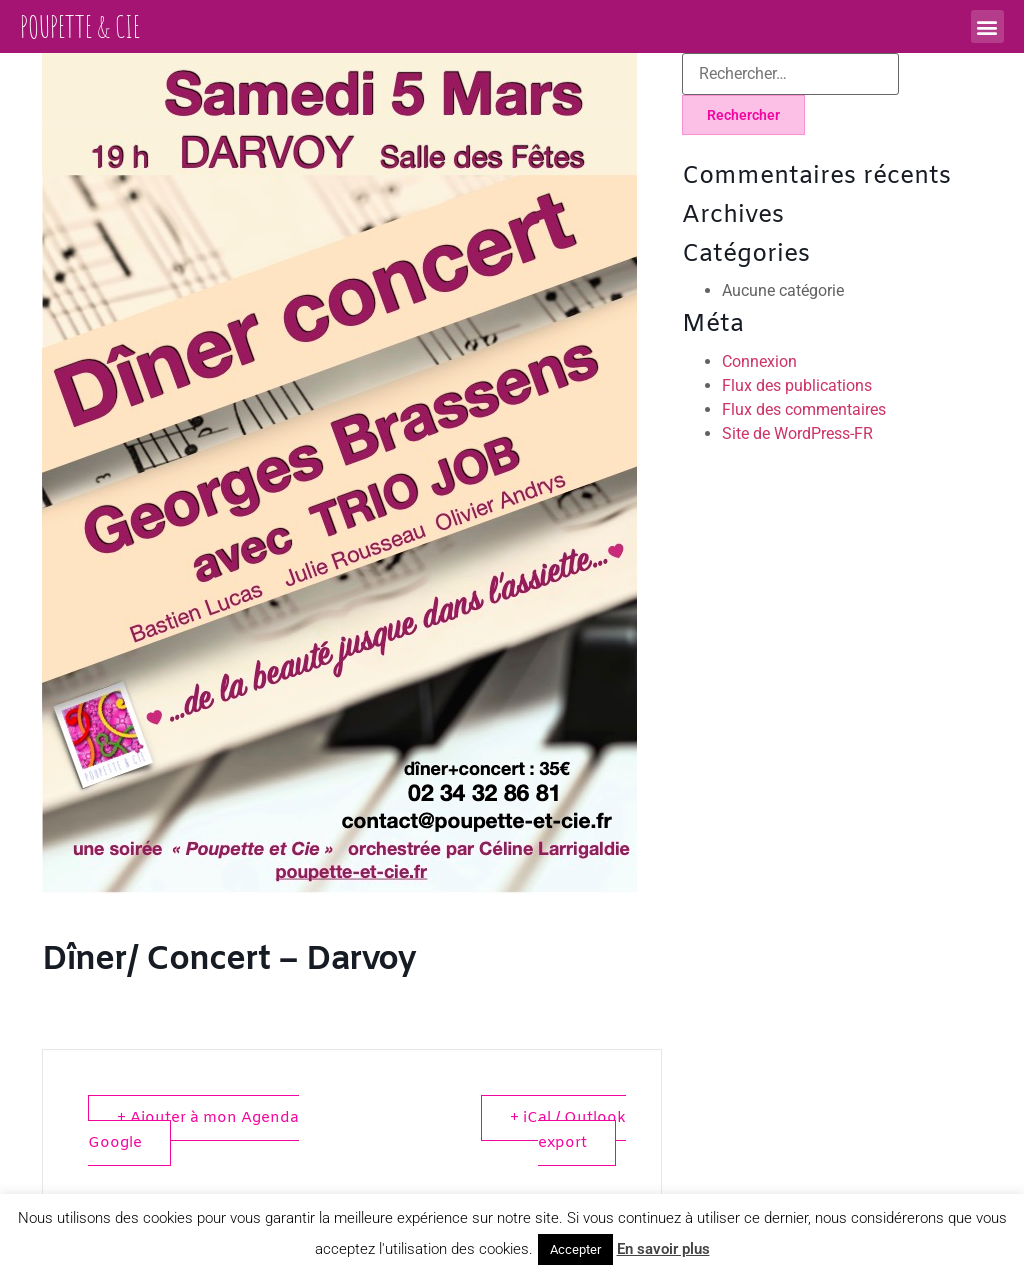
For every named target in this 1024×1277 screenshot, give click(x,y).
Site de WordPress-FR (797, 433)
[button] (987, 26)
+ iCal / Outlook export (568, 1130)
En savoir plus (663, 1249)
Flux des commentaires (804, 409)
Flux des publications (797, 385)
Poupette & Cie (80, 26)
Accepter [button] (575, 1249)
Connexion (759, 361)
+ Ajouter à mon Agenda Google (193, 1130)
